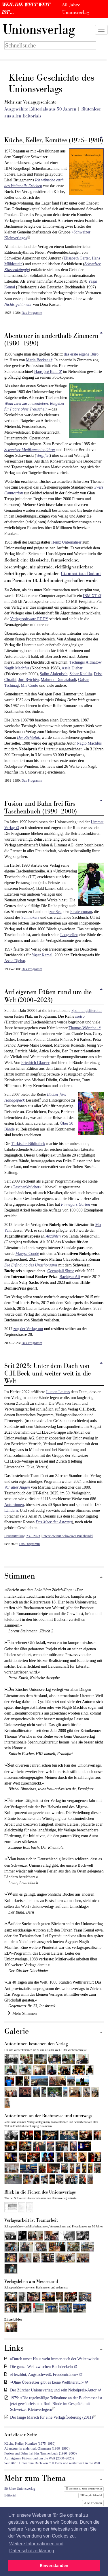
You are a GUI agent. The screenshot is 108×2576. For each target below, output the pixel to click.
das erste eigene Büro (81, 354)
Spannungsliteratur (86, 1010)
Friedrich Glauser (35, 1062)
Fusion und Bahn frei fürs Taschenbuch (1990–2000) (40, 2453)
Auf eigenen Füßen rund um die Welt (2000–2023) (39, 2458)
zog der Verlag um (28, 1329)
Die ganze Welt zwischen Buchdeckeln (41, 2367)
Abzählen (53, 1236)
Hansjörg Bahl (46, 371)
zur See (56, 911)
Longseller (68, 935)
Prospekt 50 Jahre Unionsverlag (84, 2488)
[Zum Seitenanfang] (101, 1577)
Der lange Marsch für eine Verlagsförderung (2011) (51, 2417)
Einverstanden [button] (54, 2565)
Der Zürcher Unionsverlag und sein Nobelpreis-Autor (53, 2390)
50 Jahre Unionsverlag (19, 2489)
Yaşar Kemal (42, 955)
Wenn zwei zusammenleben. (26, 403)
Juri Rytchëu (28, 679)
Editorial (10, 2495)
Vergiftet (43, 455)
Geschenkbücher (25, 1187)
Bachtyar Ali (69, 1277)
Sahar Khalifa (80, 674)
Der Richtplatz (29, 737)
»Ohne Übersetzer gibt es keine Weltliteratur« (47, 2382)
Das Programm (32, 313)
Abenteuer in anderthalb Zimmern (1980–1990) (37, 2448)
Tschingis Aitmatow (85, 662)
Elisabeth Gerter (77, 258)
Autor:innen (14, 1504)
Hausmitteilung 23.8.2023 (22, 1536)
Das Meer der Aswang (54, 1522)
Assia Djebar (72, 668)
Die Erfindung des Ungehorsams (30, 1265)
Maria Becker (37, 360)
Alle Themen (93, 2503)
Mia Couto (29, 685)
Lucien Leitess (58, 1392)
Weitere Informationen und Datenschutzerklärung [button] (36, 2547)
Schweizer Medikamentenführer (29, 450)
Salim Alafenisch (53, 674)
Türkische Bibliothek (28, 1143)
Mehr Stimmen (22, 2013)
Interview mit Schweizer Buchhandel (67, 1536)
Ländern (11, 1510)
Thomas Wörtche (82, 1028)
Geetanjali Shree (60, 1271)
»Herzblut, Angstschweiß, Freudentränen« (44, 2374)
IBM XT (90, 596)
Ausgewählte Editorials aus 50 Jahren (40, 109)
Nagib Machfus (16, 668)
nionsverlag (39, 30)
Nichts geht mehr (18, 304)
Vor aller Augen (17, 1487)
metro (80, 1016)
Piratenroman (81, 911)
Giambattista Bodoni (81, 574)
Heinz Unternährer (66, 542)
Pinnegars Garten (75, 1204)
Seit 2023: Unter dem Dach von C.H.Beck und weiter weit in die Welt (52, 2463)
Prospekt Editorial (91, 2495)
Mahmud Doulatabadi (58, 679)
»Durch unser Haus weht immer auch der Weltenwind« (54, 2359)
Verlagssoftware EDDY (29, 619)
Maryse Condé (27, 1253)
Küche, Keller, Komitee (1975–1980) (30, 2443)
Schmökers (30, 917)
